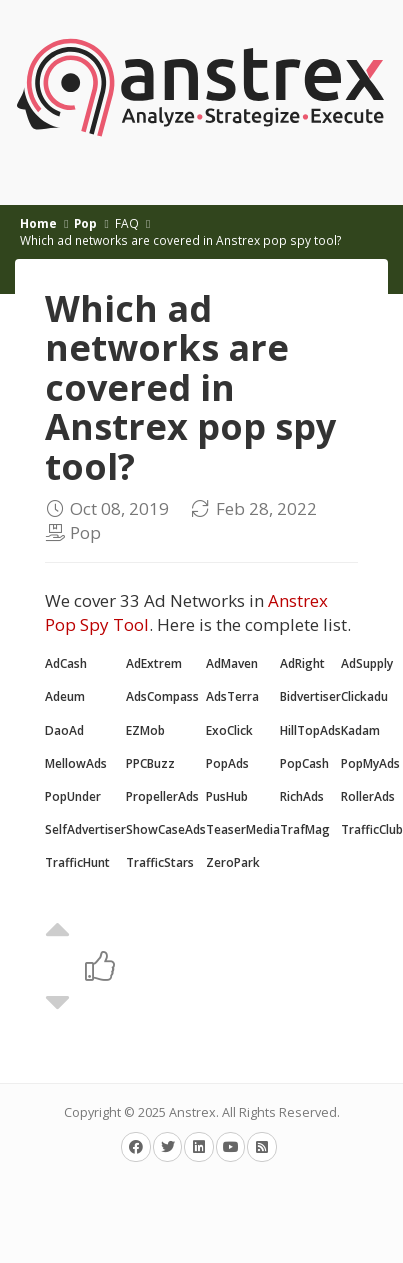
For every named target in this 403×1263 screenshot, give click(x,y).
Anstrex (192, 1112)
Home (38, 223)
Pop (85, 223)
